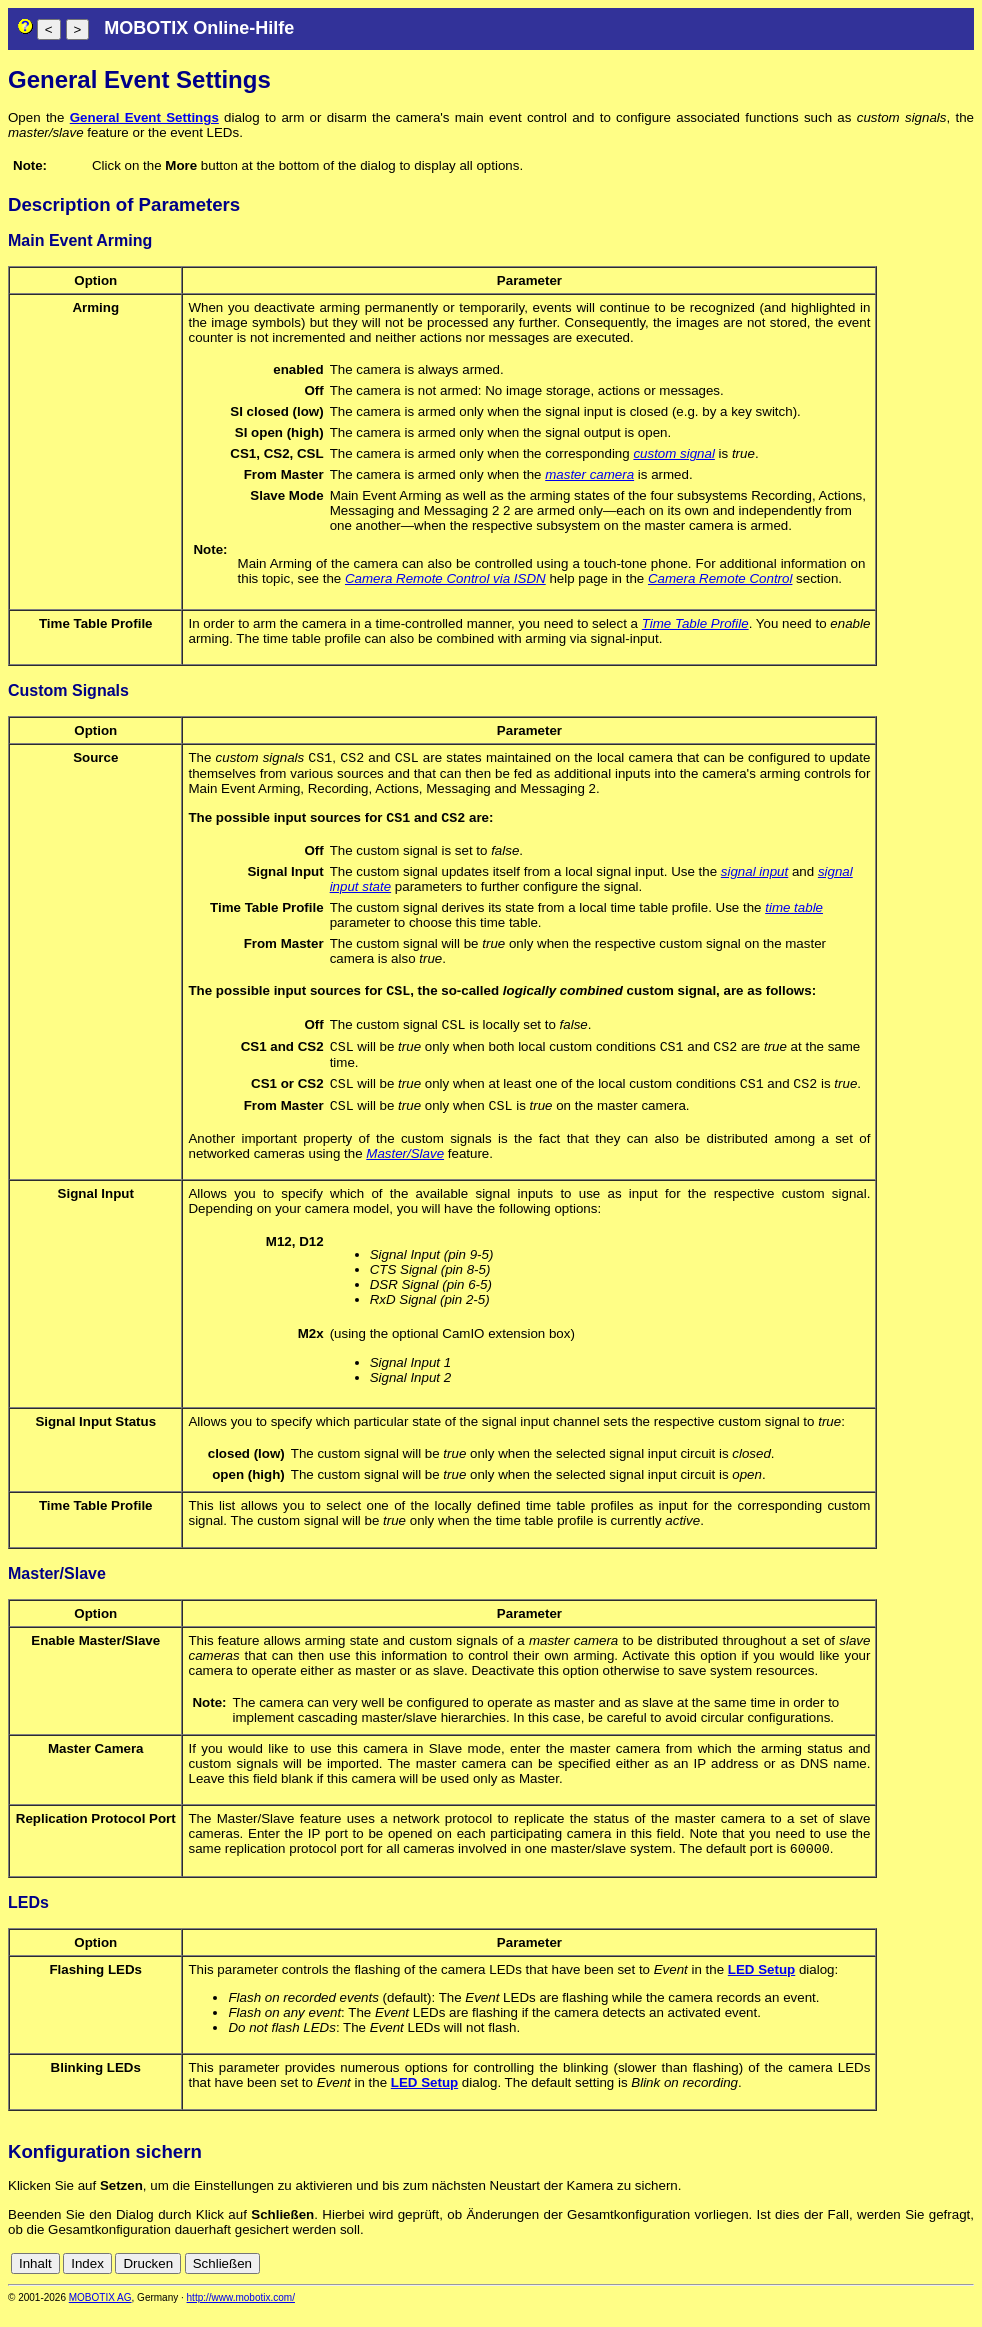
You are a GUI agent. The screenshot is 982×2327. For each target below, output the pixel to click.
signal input (754, 875)
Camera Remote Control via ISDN (445, 578)
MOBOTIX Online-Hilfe (199, 28)
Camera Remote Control (720, 578)
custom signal (674, 453)
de (941, 2279)
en (963, 2279)
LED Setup (761, 1985)
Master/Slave (405, 1167)
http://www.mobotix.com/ (241, 2313)
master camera (589, 474)
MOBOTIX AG (100, 2313)
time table (794, 911)
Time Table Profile (695, 623)
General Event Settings (144, 117)
